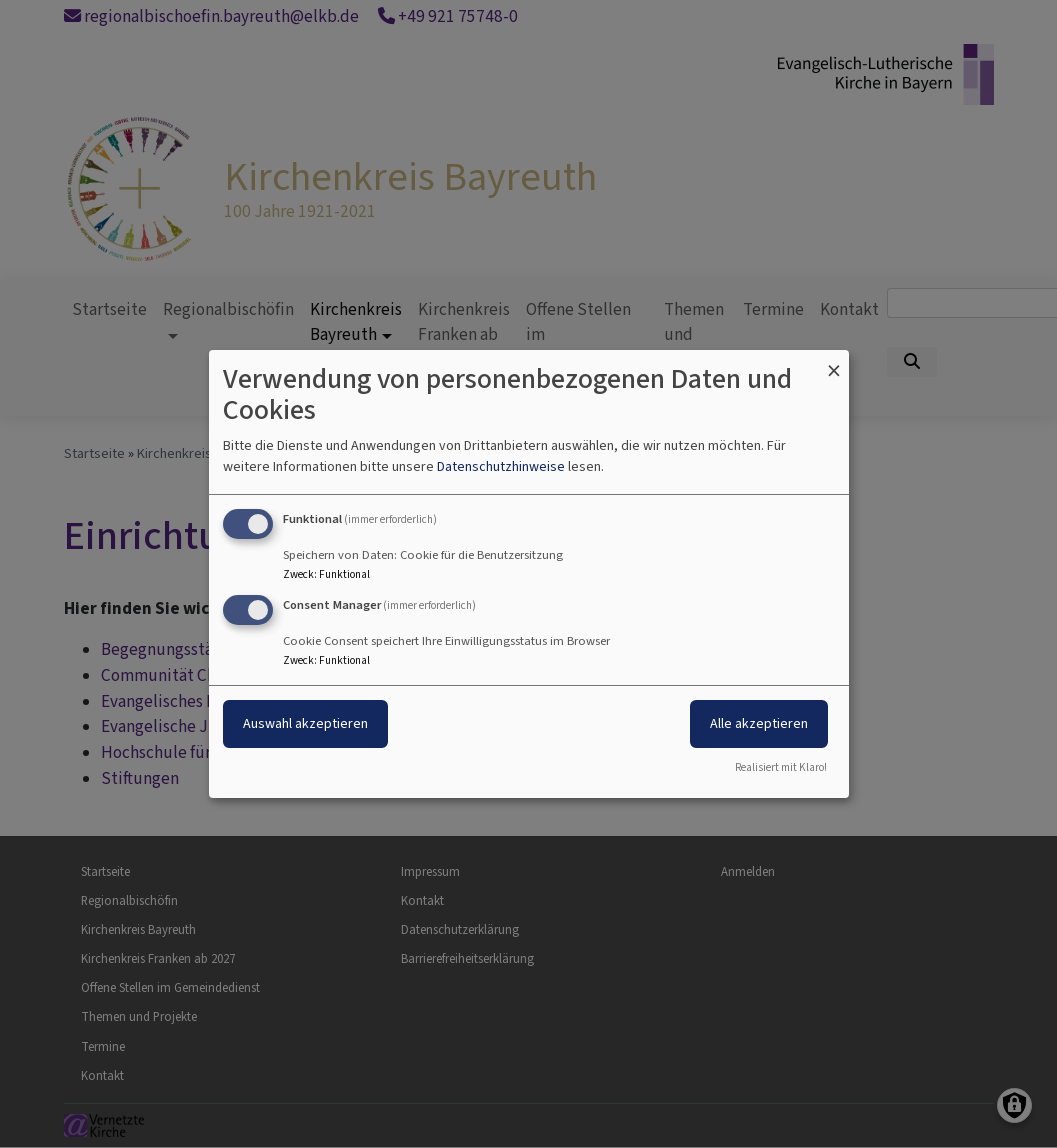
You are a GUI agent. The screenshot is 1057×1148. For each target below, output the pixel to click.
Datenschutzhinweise (501, 466)
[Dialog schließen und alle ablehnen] (834, 362)
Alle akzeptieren (759, 723)
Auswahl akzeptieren (305, 723)
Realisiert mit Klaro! (781, 767)
